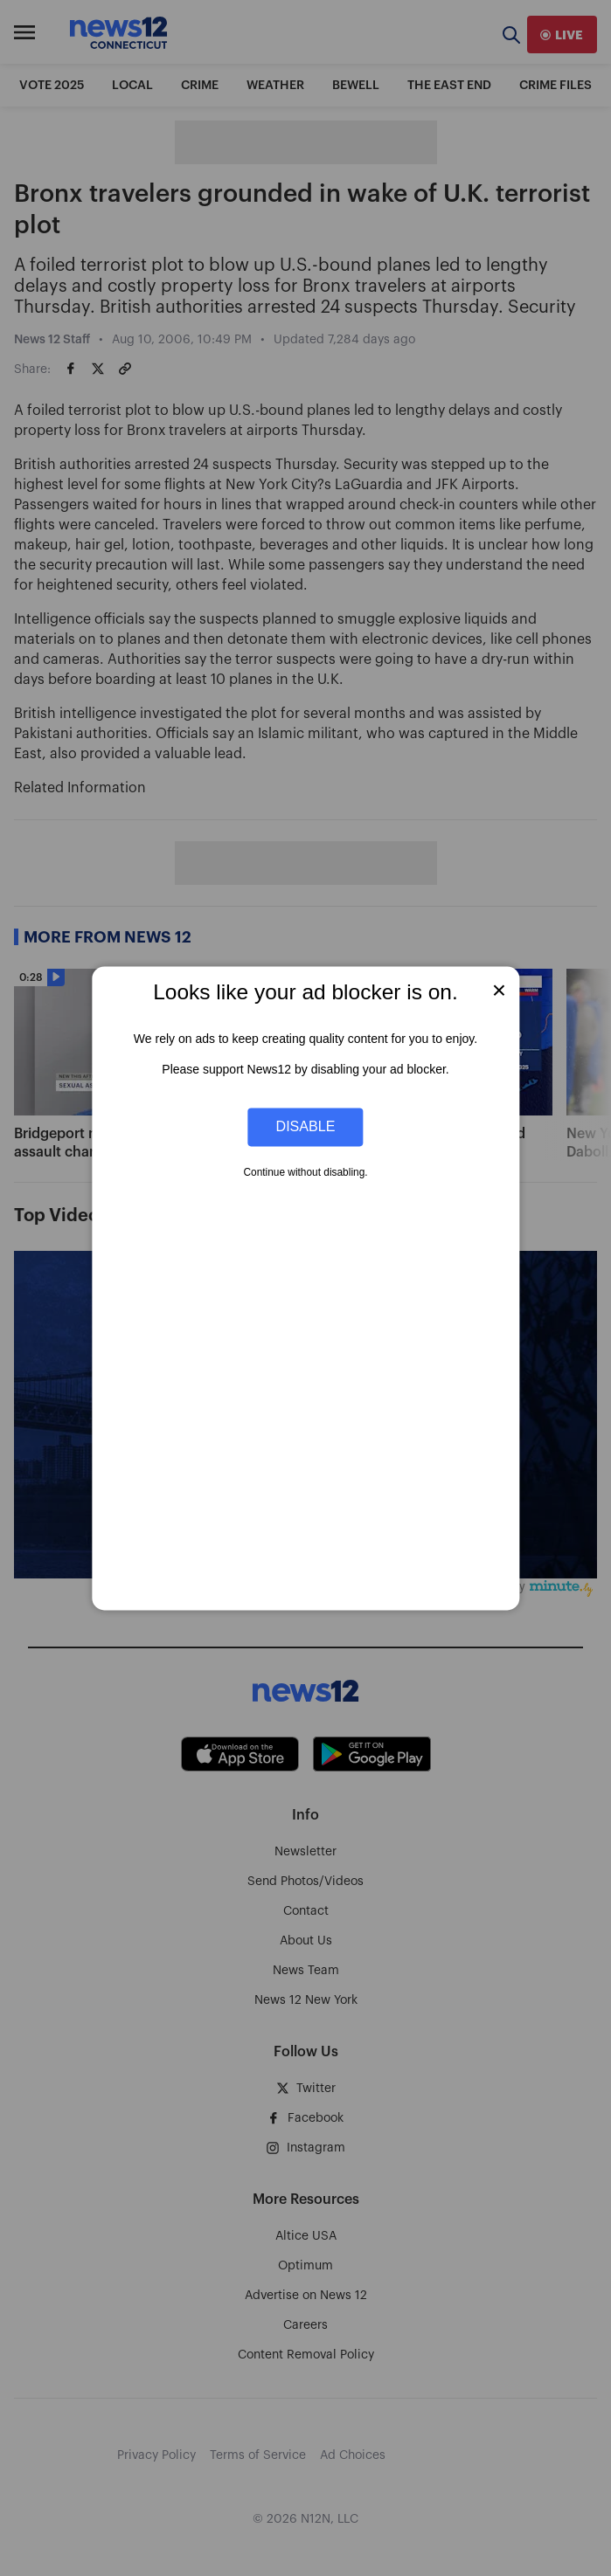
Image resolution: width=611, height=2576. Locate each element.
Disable (306, 1127)
